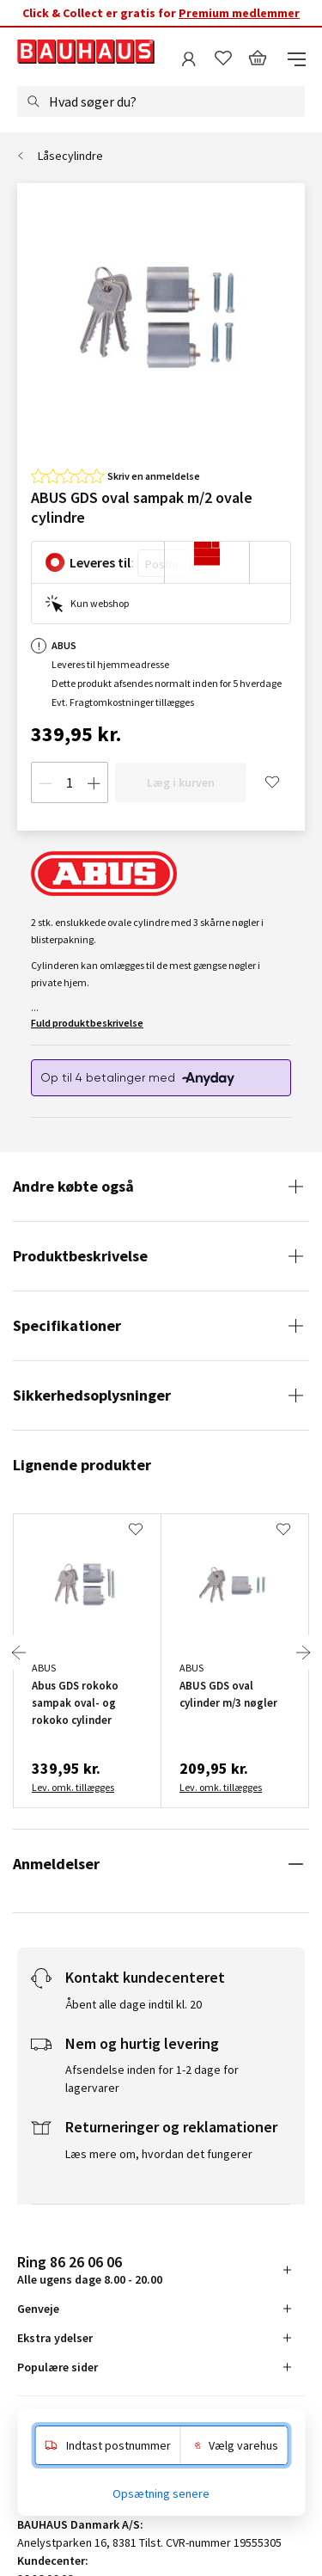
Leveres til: (102, 562)
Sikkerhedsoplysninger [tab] (92, 1395)
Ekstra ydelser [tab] (55, 2338)
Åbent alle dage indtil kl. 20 (133, 2004)
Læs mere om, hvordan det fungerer (158, 2154)
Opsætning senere (161, 2493)
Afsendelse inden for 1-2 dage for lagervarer (152, 2078)
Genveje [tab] (38, 2308)
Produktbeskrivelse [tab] (80, 1256)
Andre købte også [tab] (73, 1186)
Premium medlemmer (239, 13)
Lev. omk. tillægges (73, 1787)
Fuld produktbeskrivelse (87, 1022)
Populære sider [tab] (57, 2367)
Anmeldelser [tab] (56, 1864)
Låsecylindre (70, 156)
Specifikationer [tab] (67, 1325)
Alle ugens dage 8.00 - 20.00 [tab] (89, 2269)
